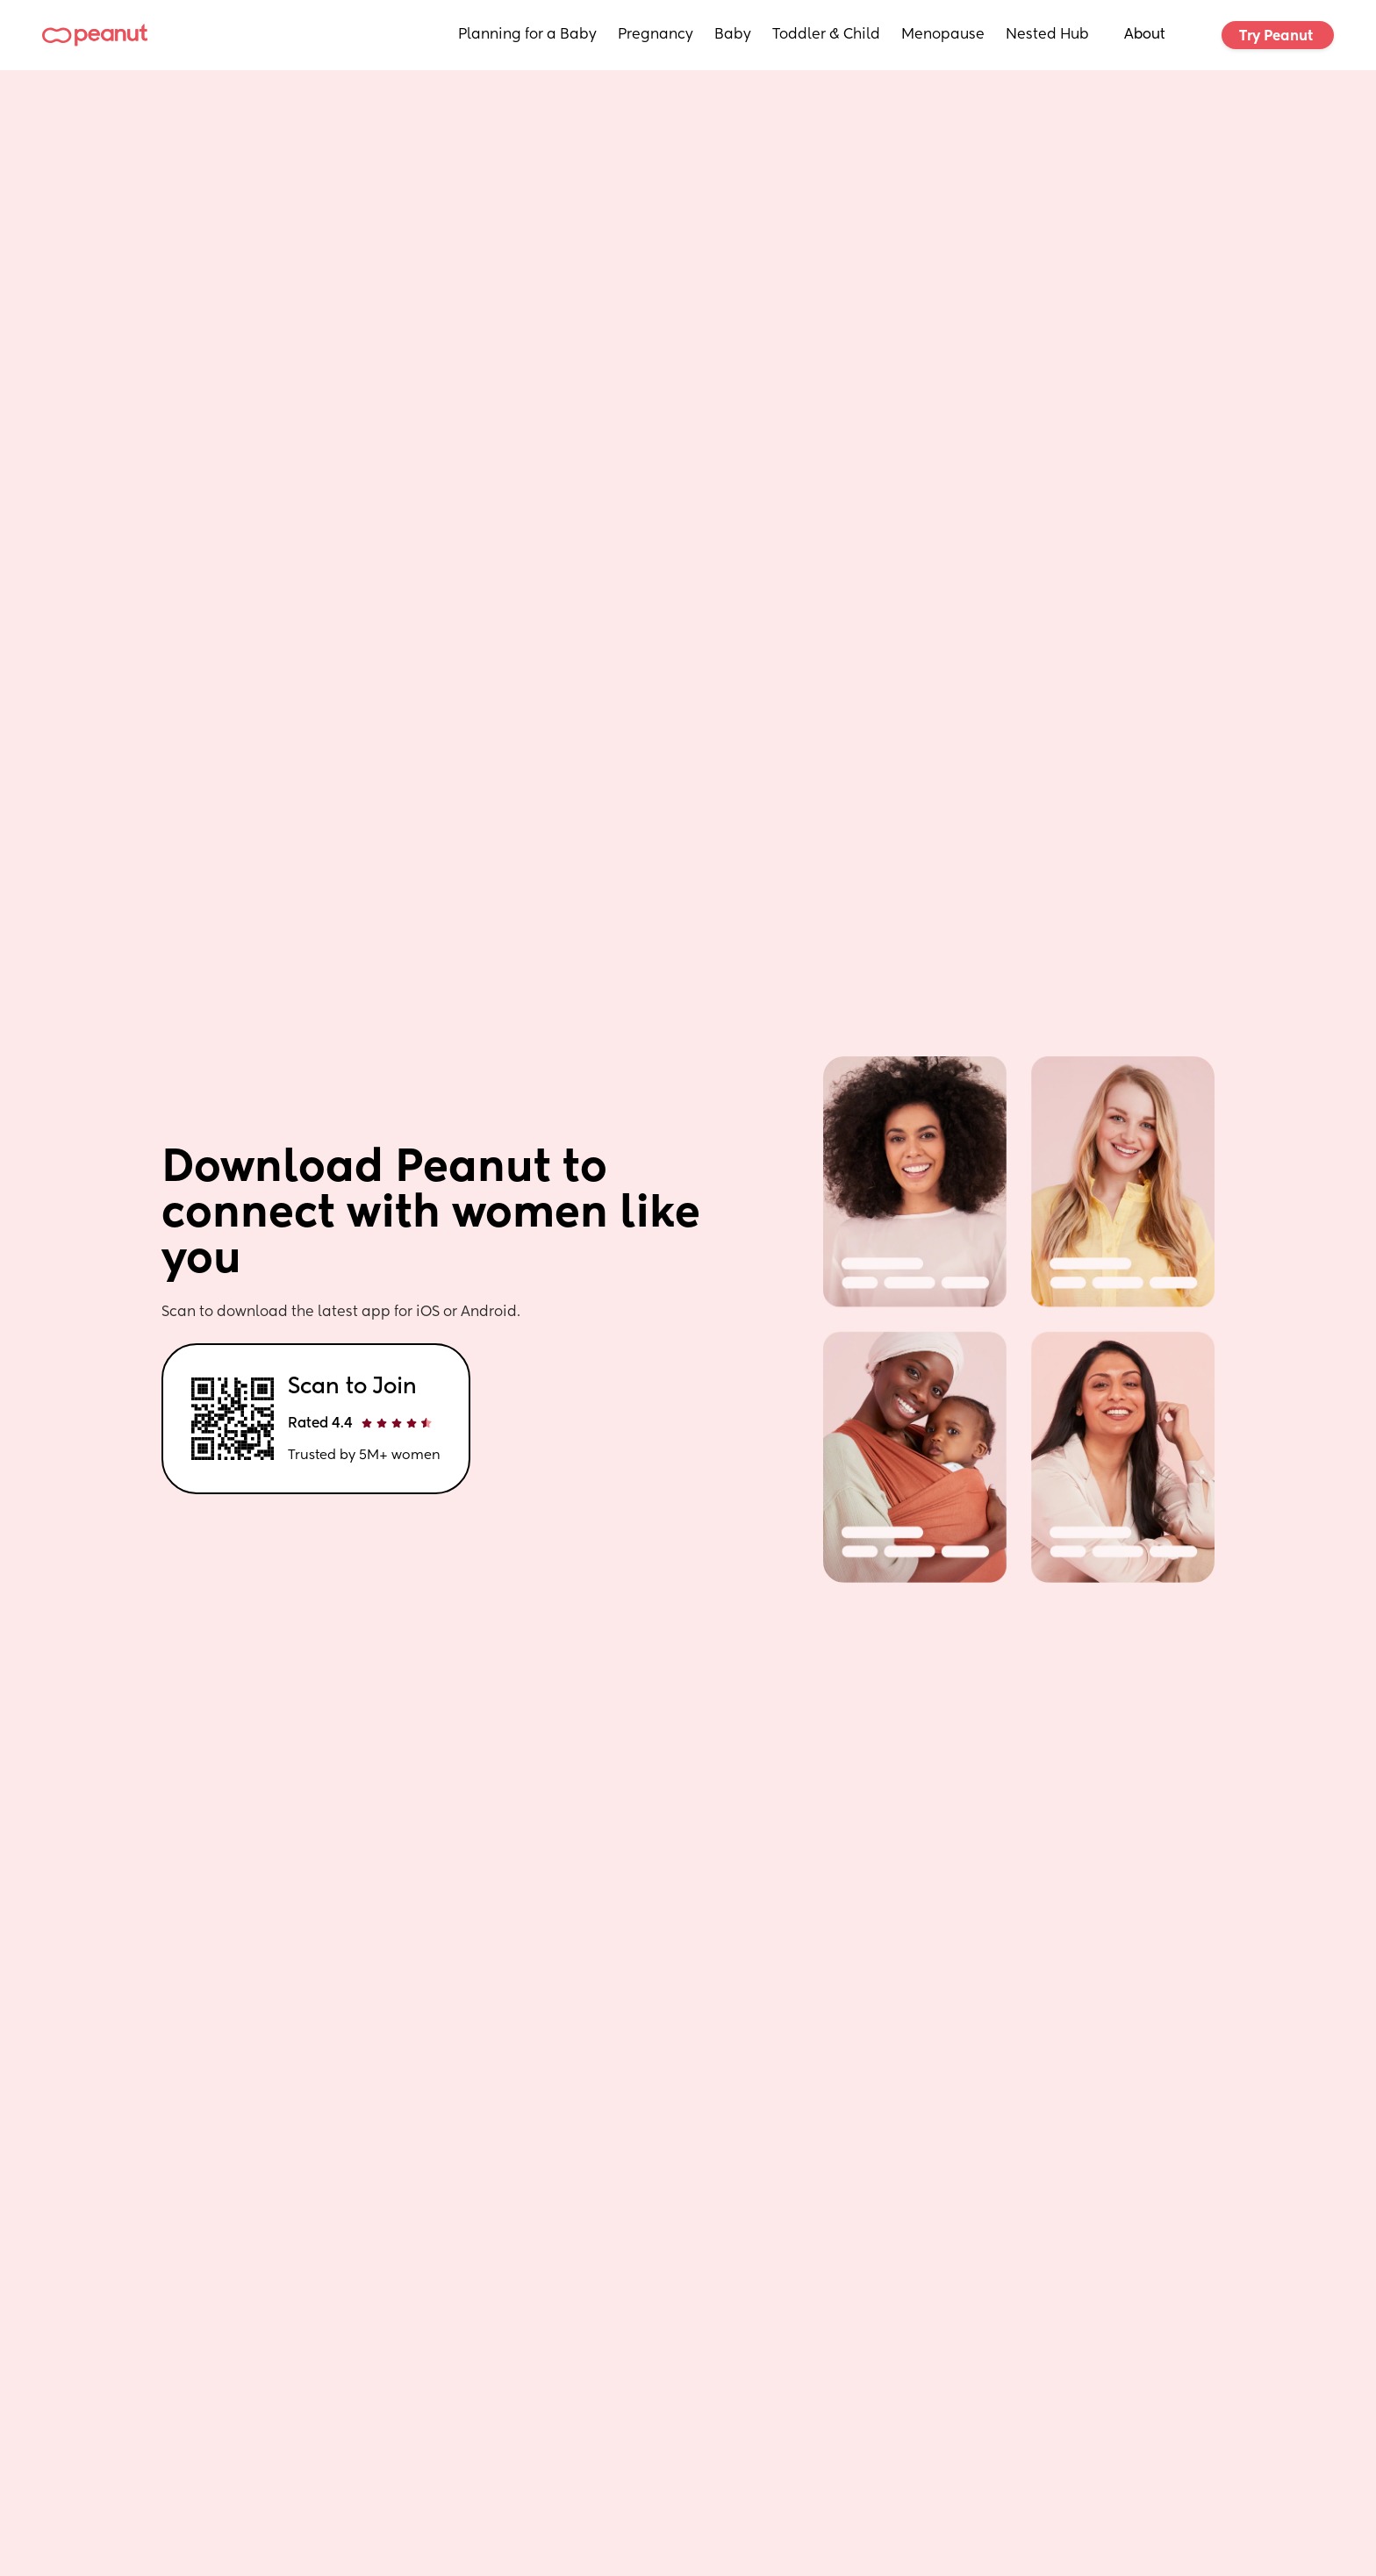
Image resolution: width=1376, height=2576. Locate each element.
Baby (732, 35)
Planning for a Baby (527, 35)
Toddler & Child (826, 35)
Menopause (943, 35)
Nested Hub (1047, 35)
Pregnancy (655, 35)
